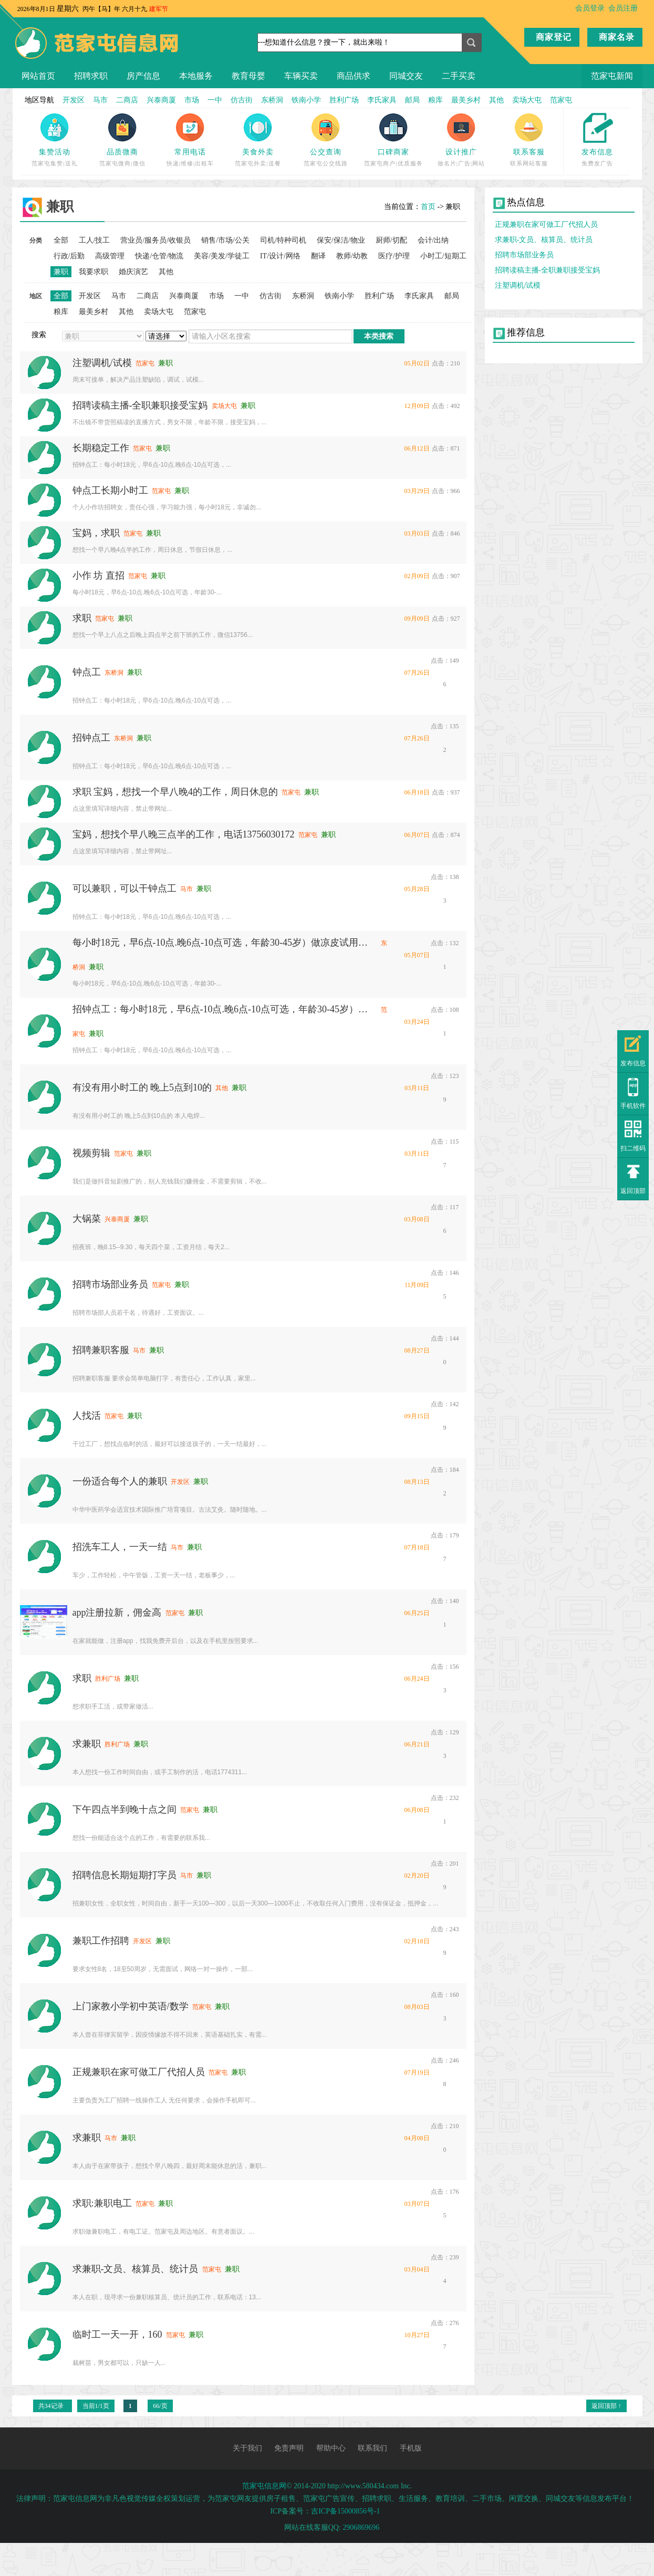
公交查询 (325, 152)
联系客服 (529, 152)
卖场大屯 (527, 100)
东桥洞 (272, 100)
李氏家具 (382, 100)
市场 (191, 100)
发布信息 (597, 152)
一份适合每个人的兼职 (119, 1481)
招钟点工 (91, 737)
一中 (214, 100)
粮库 (435, 100)
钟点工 (86, 672)
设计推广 (461, 152)
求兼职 (86, 1744)
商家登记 (554, 37)
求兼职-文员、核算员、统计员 (135, 2269)
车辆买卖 (301, 75)
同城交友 (406, 75)
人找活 (86, 1415)
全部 (61, 240)
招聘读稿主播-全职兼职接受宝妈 (140, 405)
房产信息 (143, 75)
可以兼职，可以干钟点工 (124, 888)
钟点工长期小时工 (110, 490)
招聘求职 (91, 75)
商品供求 (353, 75)
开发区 (74, 100)
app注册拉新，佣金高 (117, 1612)
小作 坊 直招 (98, 575)
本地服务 (196, 75)
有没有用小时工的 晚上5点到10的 (142, 1087)
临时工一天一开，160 (117, 2334)
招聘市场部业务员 (110, 1284)
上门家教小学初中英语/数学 (130, 2006)
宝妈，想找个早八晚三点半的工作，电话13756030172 (183, 834)
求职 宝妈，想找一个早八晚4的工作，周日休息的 (175, 792)
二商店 (127, 100)
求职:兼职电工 (102, 2203)
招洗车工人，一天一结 (119, 1547)
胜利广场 (344, 100)
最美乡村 (466, 100)
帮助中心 (331, 2448)
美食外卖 (258, 152)
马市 (100, 100)
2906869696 (360, 2527)
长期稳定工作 (100, 448)
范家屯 (561, 100)
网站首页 (38, 75)
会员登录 (590, 8)
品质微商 (122, 152)
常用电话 (190, 152)
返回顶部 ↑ (606, 2406)
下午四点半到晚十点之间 (124, 1809)
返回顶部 (633, 1191)
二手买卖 (458, 75)
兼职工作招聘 (100, 1940)
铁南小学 (306, 100)
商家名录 (617, 37)
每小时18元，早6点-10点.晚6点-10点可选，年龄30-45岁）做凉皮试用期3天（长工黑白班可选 (224, 942)
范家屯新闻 (612, 75)
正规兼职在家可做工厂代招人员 (138, 2072)
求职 (81, 618)
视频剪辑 (91, 1153)
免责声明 (289, 2448)
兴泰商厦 (161, 100)
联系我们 (372, 2448)
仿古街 (242, 100)
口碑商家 (393, 152)
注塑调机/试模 (102, 363)
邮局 (412, 100)
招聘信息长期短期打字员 (124, 1875)
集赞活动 (54, 152)
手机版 (411, 2448)
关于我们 (247, 2448)
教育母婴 (248, 75)
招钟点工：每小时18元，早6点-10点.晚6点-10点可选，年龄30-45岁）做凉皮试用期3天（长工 (224, 1009)
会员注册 (623, 8)
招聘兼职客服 (100, 1350)
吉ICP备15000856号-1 (345, 2511)
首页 (428, 207)
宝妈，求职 (96, 533)
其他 (496, 100)
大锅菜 (86, 1218)
